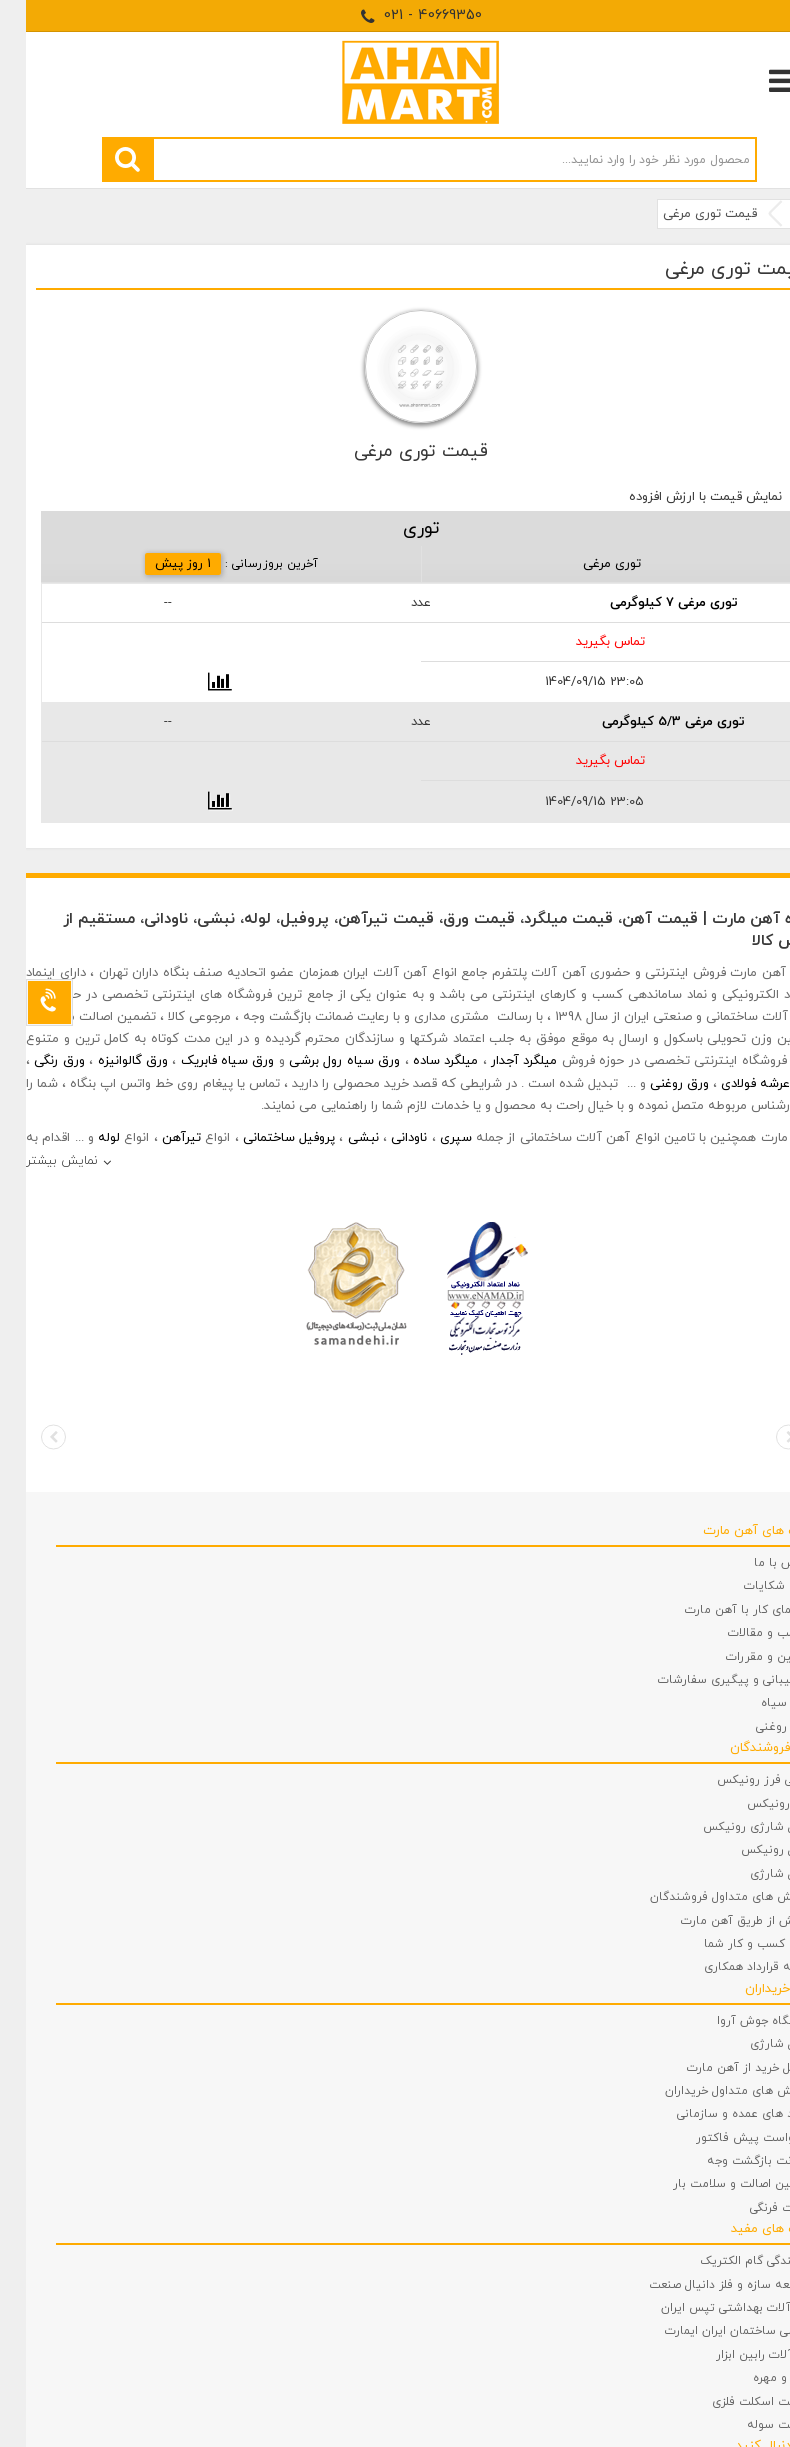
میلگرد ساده (419, 1061)
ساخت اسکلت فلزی (735, 2402)
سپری (430, 1138)
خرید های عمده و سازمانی (718, 2114)
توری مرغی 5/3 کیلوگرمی (647, 722)
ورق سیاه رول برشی (318, 1061)
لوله (83, 1138)
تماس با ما (756, 1563)
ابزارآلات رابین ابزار (737, 2355)
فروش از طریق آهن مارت (720, 1921)
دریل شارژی (754, 1874)
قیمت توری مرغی (684, 214)
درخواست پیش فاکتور (727, 2138)
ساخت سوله (753, 2425)
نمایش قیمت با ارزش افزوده (679, 497)
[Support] (23, 1002)
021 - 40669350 (395, 15)
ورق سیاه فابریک (202, 1061)
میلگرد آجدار (498, 1061)
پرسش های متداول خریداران (712, 2091)
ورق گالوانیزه (107, 1061)
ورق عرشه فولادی (742, 1084)
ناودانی (383, 1138)
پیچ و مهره (756, 2378)
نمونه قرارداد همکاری (731, 1967)
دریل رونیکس (750, 1850)
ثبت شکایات (751, 1586)
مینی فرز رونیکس (738, 1780)
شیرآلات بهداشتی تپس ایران (710, 2308)
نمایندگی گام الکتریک (729, 2261)
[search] (101, 159)
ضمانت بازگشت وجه (733, 2161)
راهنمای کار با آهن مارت (722, 1610)
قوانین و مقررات (742, 1657)
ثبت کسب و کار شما (731, 1944)
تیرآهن (155, 1138)
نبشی (337, 1138)
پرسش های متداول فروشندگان (704, 1897)
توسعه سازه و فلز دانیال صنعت (704, 2285)
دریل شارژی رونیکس (731, 1827)
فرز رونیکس (753, 1804)
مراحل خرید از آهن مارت (723, 2068)
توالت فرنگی (754, 2208)
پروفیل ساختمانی (263, 1138)
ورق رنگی (33, 1061)
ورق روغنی (653, 1084)
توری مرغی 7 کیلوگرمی (648, 603)
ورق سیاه (760, 1703)
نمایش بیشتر (36, 1161)
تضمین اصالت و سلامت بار (716, 2184)
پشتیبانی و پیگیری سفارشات (708, 1680)
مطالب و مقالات (743, 1633)
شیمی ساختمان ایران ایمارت (712, 2331)
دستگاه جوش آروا (738, 2021)
